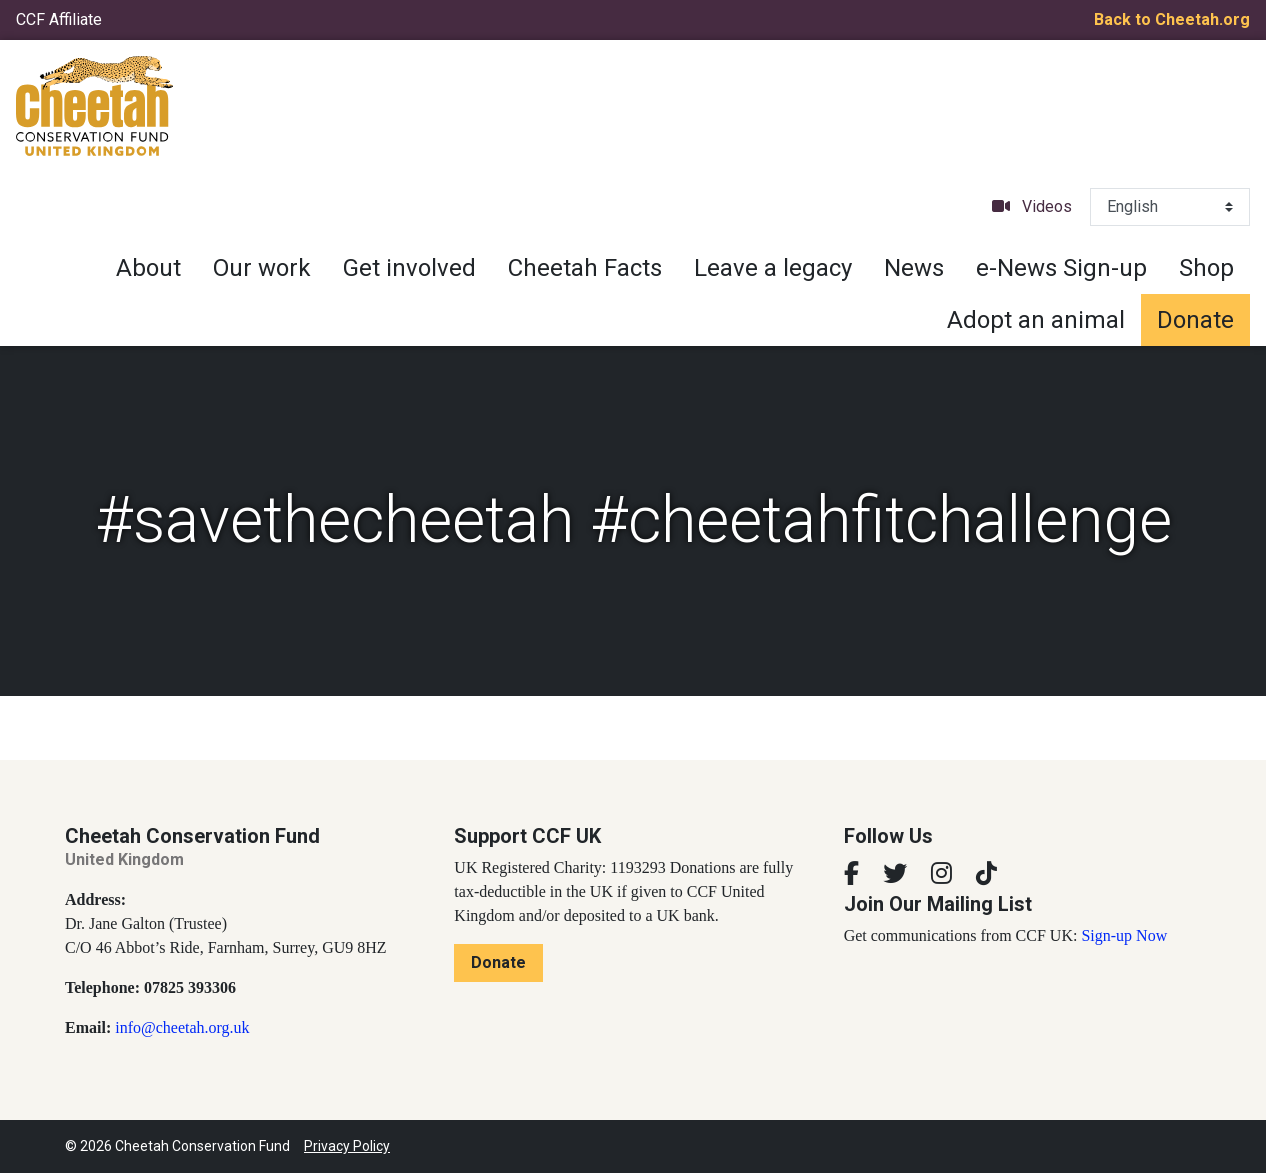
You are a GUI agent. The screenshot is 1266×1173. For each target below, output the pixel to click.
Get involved (409, 268)
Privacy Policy (347, 1146)
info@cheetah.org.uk (182, 1027)
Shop (1206, 268)
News (914, 268)
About (148, 268)
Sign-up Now (1124, 935)
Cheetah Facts (585, 268)
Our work (262, 268)
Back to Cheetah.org (1172, 19)
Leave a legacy (773, 268)
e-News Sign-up (1061, 268)
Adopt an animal (1036, 320)
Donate (1195, 320)
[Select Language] (1170, 207)
